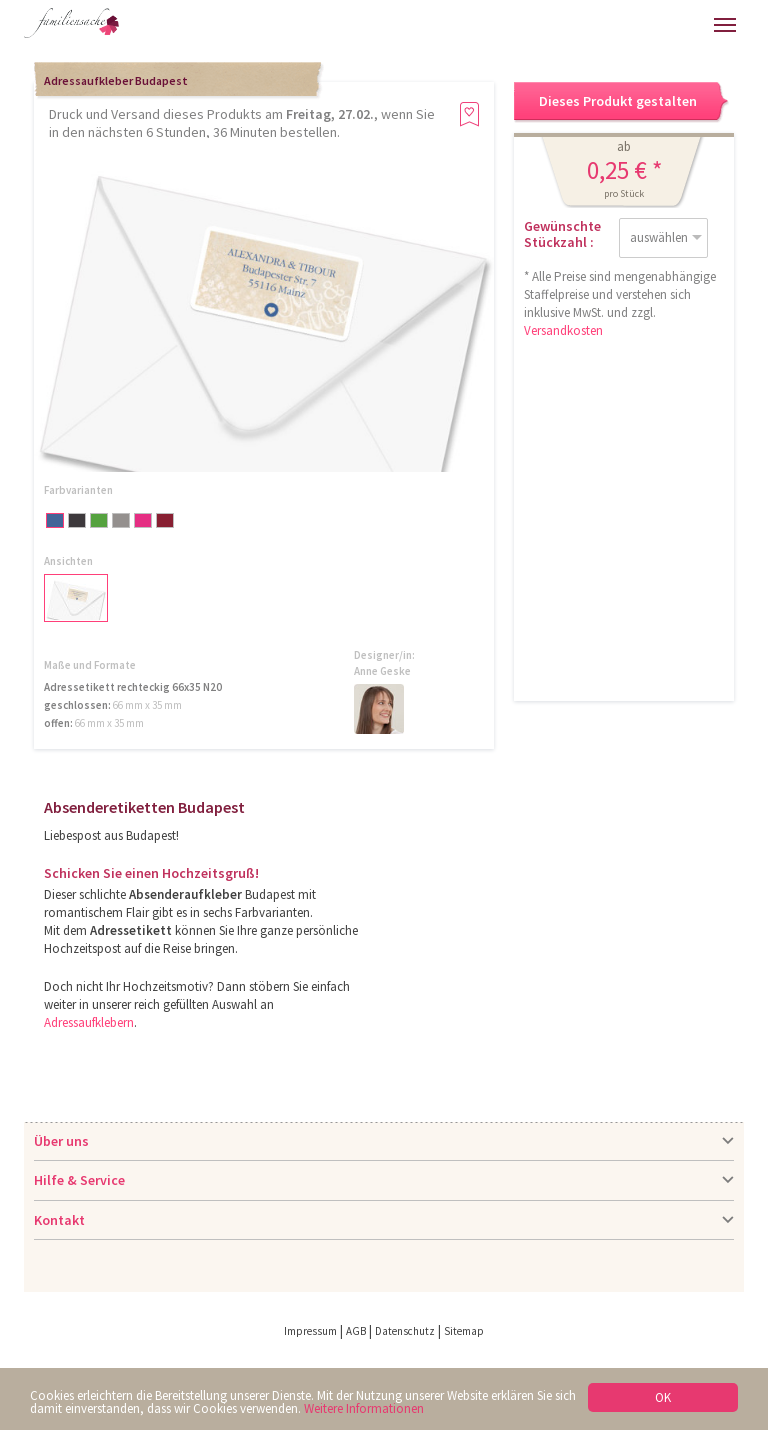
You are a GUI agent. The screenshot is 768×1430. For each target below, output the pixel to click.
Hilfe (555, 25)
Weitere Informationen (364, 1408)
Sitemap (464, 1331)
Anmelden (597, 25)
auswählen (659, 237)
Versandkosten (563, 330)
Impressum (310, 1331)
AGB (356, 1331)
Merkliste (681, 25)
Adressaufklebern (89, 1022)
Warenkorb (639, 25)
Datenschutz (405, 1331)
